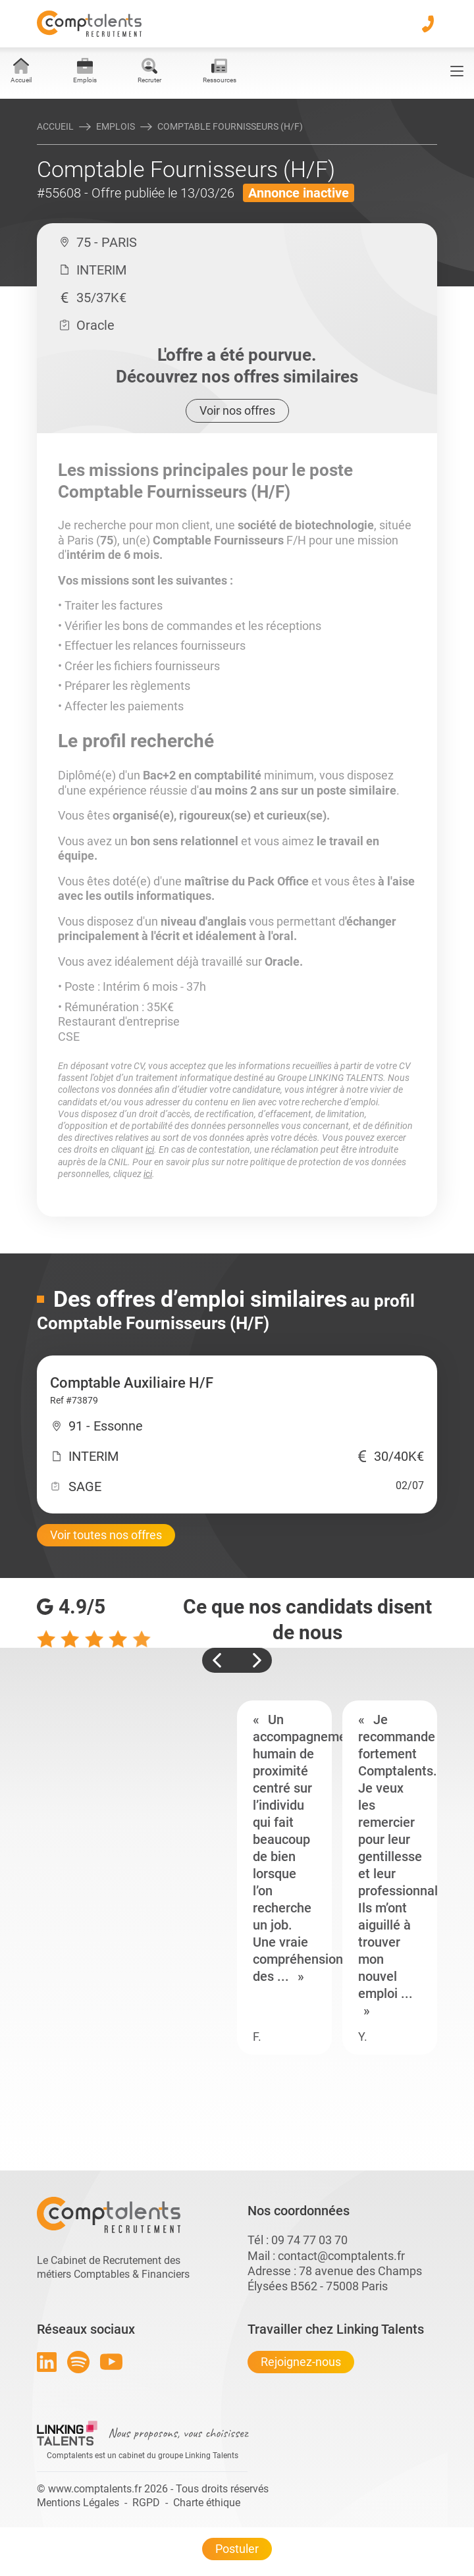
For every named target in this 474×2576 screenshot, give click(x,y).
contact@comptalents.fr (341, 2256)
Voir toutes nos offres (106, 1535)
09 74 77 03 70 (309, 2240)
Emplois (115, 126)
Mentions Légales (78, 2502)
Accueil (55, 126)
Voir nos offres (237, 410)
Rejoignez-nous (301, 2362)
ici (149, 1149)
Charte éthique (206, 2502)
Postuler (237, 2549)
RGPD (146, 2502)
